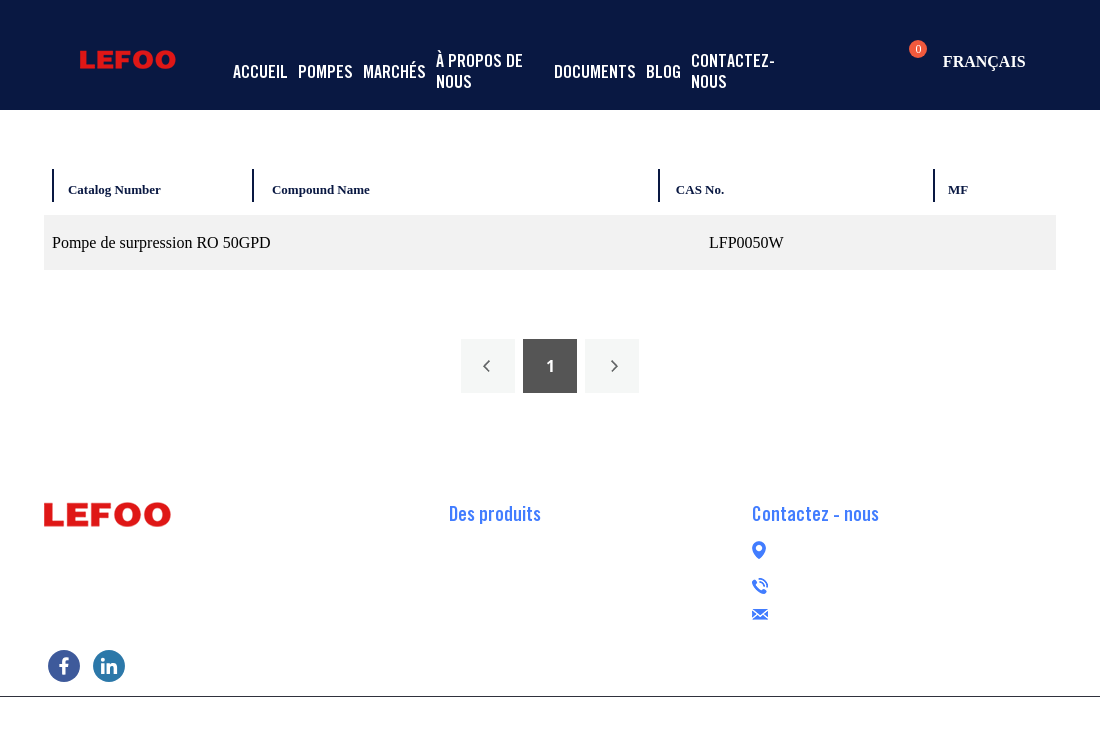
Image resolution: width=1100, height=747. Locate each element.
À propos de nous (479, 71)
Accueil (260, 71)
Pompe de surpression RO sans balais (567, 631)
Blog (663, 71)
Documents (595, 71)
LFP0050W (746, 242)
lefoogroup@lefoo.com (901, 611)
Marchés (394, 71)
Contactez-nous (733, 71)
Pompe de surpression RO (529, 541)
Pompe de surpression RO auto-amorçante (582, 571)
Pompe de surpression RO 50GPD (161, 242)
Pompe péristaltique (512, 661)
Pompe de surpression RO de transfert (567, 601)
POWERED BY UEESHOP (663, 720)
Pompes (325, 71)
